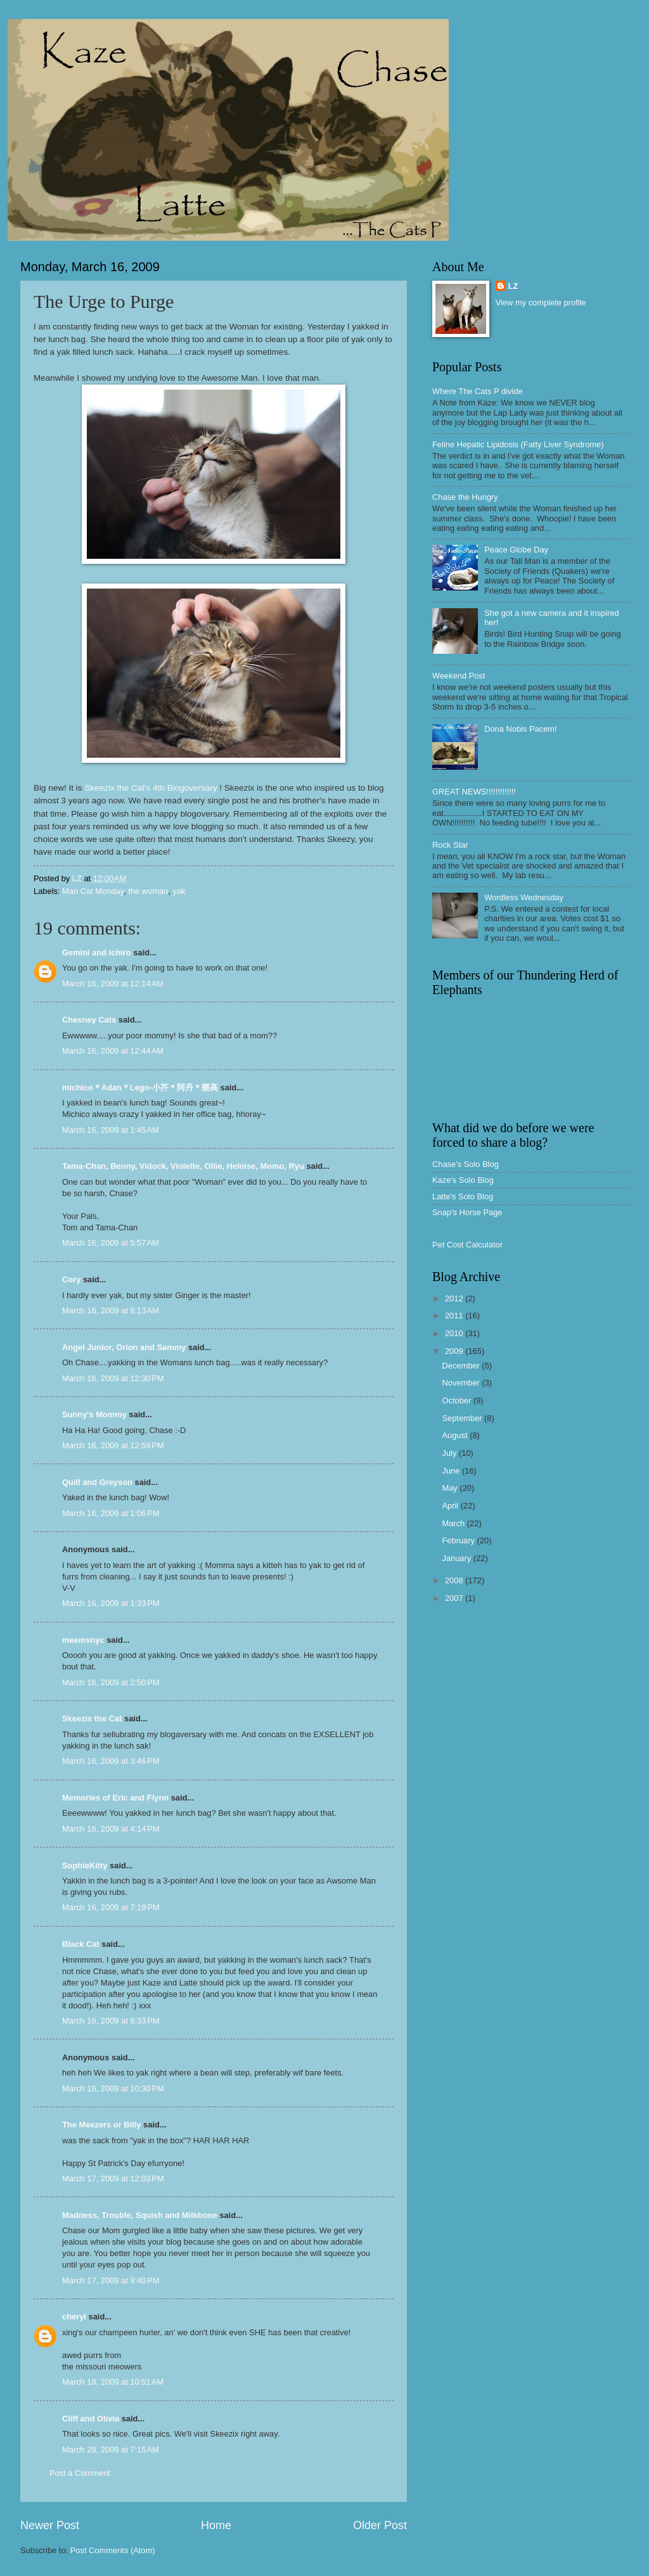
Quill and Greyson (97, 1482)
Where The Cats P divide (477, 391)
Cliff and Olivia (90, 2418)
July (450, 1453)
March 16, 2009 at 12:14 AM (113, 983)
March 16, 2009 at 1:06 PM (111, 1513)
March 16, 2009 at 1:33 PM (111, 1603)
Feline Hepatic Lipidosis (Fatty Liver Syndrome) (517, 444)
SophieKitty (85, 1865)
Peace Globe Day (516, 549)
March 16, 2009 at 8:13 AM (110, 1310)
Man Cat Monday (93, 891)
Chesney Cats (89, 1019)
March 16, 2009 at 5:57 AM (110, 1242)
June (452, 1471)
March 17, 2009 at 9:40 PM (111, 2280)
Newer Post (49, 2525)
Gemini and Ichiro (96, 952)
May (450, 1488)
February (459, 1540)
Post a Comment (79, 2473)
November (462, 1382)
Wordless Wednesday (523, 897)
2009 (455, 1351)
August (456, 1435)
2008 (455, 1580)
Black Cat (81, 1944)
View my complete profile (541, 302)
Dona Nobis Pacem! (520, 729)
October (457, 1400)
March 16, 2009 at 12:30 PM (113, 1378)
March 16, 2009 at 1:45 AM (110, 1130)
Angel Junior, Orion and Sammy (124, 1347)
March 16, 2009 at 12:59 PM (113, 1445)
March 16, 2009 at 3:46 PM (111, 1761)
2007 (455, 1598)
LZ (513, 286)
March (454, 1523)
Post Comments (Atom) (112, 2550)
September (463, 1418)
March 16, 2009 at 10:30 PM (113, 2088)
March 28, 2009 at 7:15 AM (110, 2449)
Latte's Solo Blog (462, 1196)
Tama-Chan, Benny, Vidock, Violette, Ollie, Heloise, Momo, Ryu (183, 1166)
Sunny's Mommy (94, 1414)
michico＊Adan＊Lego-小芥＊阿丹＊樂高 (140, 1087)
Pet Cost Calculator (467, 1244)
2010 (455, 1333)
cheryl (74, 2316)
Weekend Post (458, 675)
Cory (71, 1279)
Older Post (380, 2525)
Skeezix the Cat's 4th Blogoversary (150, 788)
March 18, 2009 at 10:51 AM (113, 2382)
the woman (148, 891)
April (451, 1505)
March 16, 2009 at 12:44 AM (113, 1050)
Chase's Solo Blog (465, 1164)
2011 (455, 1315)
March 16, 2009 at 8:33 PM (111, 2020)
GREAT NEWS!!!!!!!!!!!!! (474, 791)
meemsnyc (83, 1640)
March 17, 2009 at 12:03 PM (113, 2178)
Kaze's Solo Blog (463, 1180)
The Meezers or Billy (101, 2124)
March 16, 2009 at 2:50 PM (111, 1682)
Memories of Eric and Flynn (115, 1797)
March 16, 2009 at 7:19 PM (111, 1907)
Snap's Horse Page (467, 1212)
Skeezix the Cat (92, 1718)
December (462, 1365)
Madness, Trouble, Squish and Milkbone (139, 2215)
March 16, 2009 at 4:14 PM (111, 1828)
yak (179, 891)
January (457, 1558)
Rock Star (450, 845)
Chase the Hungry (465, 497)
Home (216, 2525)
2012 (455, 1298)
